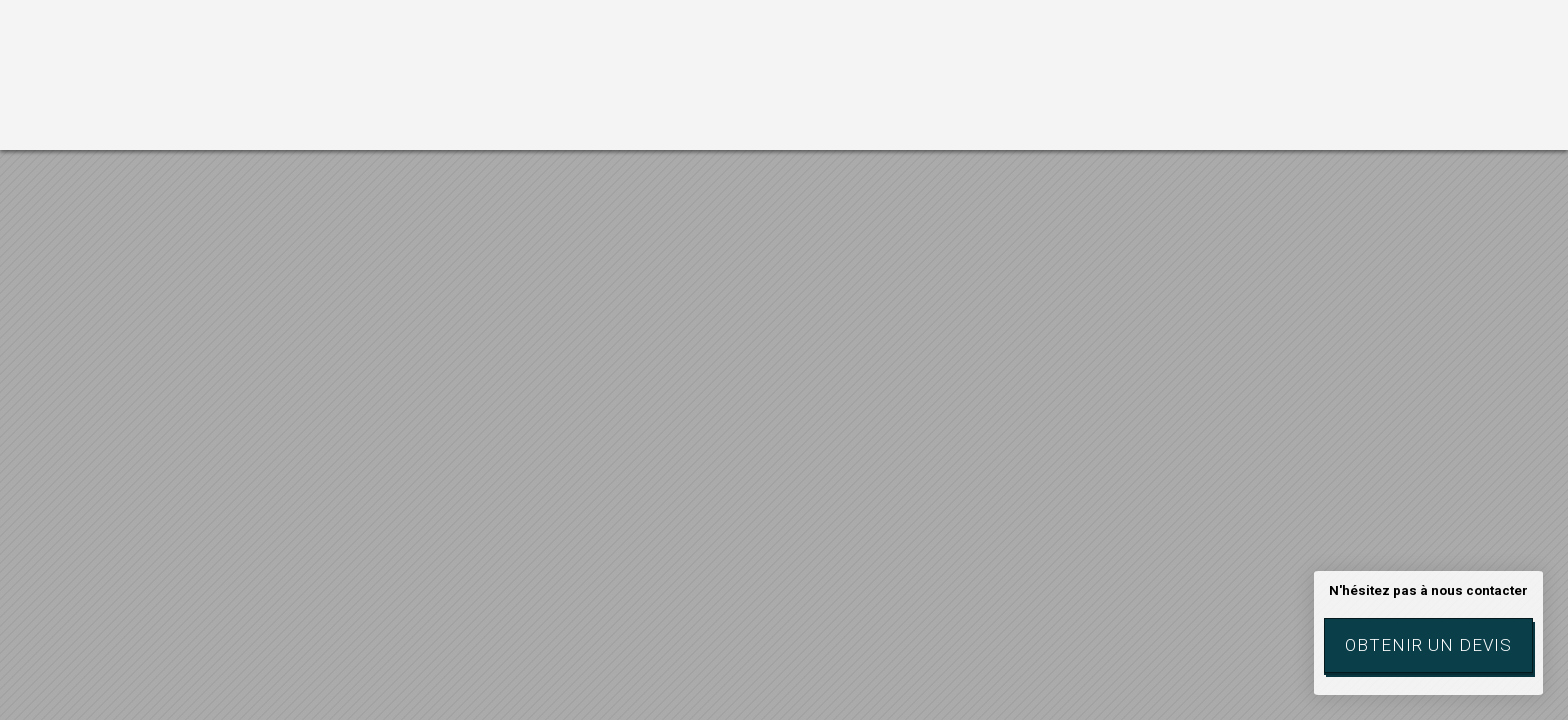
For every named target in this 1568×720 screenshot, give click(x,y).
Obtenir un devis (1428, 645)
